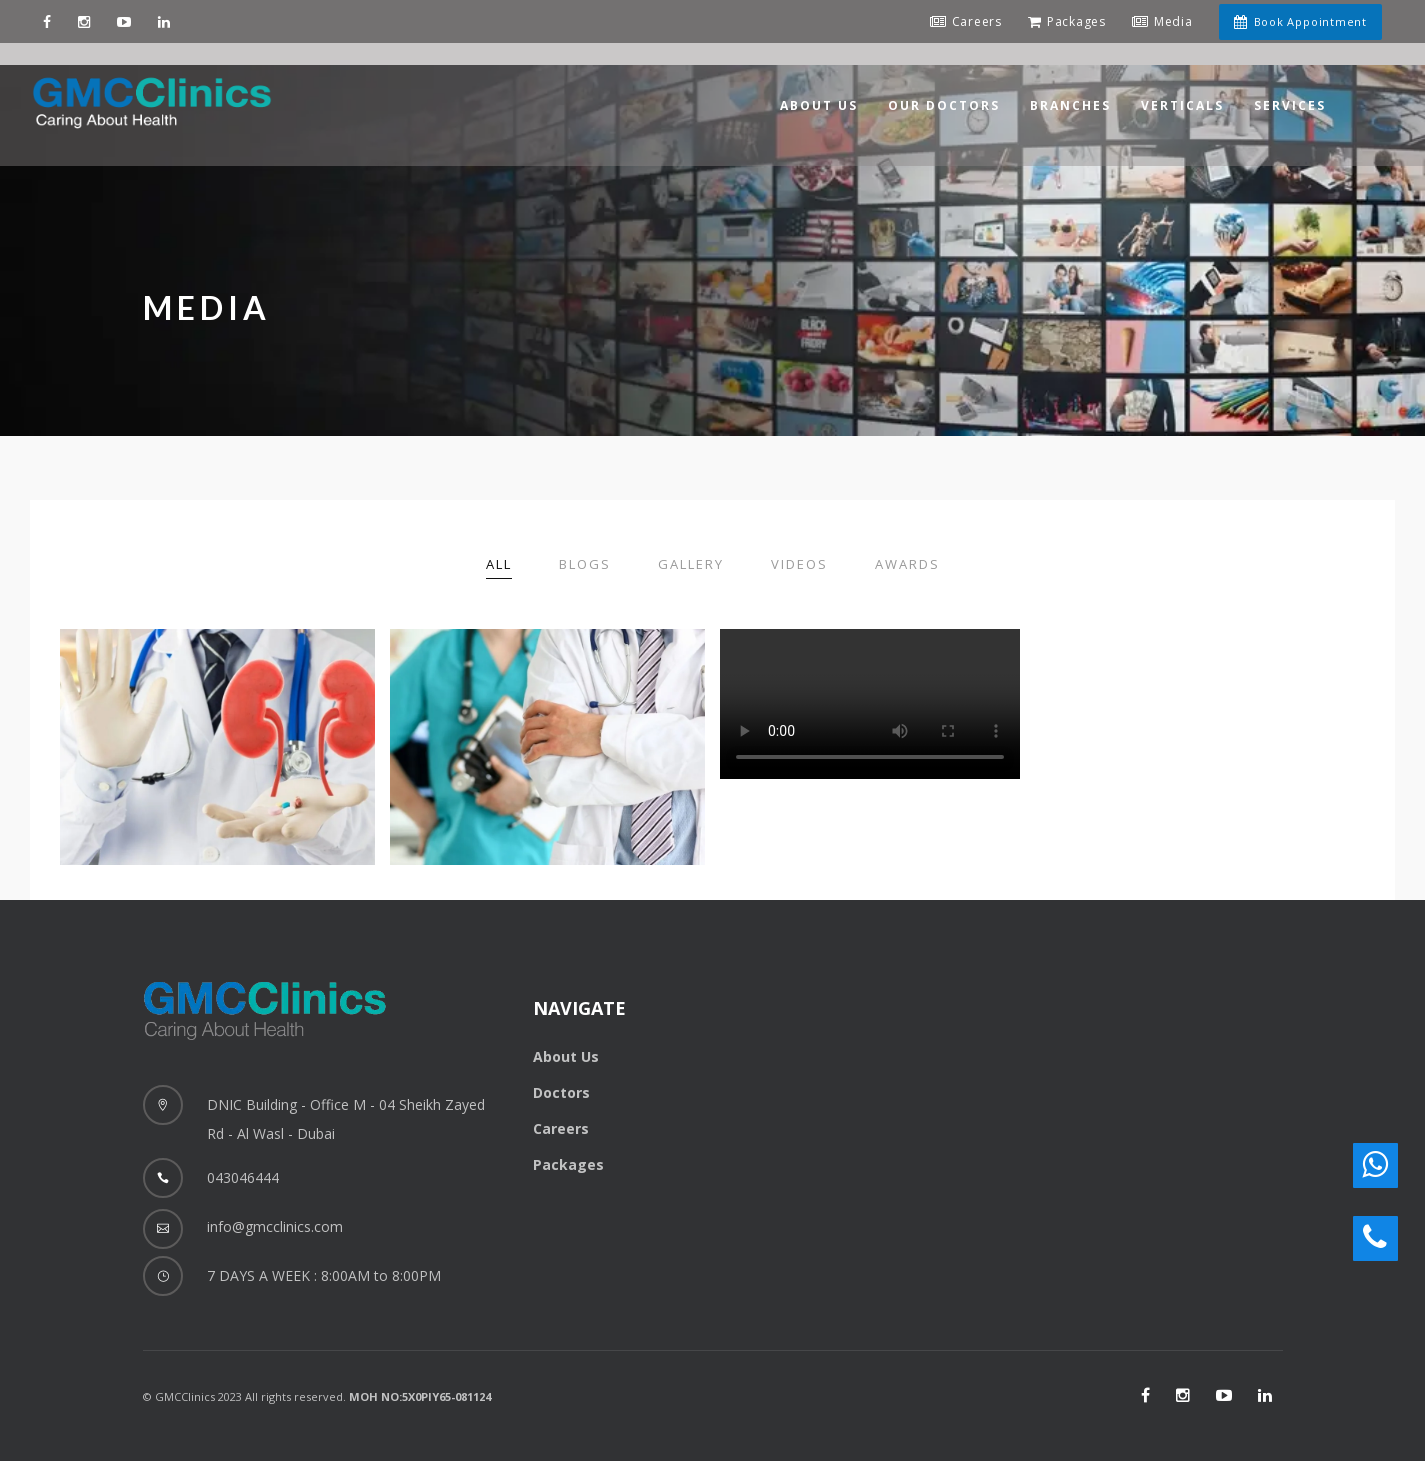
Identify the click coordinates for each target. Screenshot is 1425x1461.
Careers (561, 1128)
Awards (907, 564)
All (499, 564)
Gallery (691, 564)
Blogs (585, 564)
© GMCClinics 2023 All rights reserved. (317, 1396)
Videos (799, 564)
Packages (568, 1164)
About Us (566, 1056)
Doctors (561, 1092)
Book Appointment (1298, 21)
